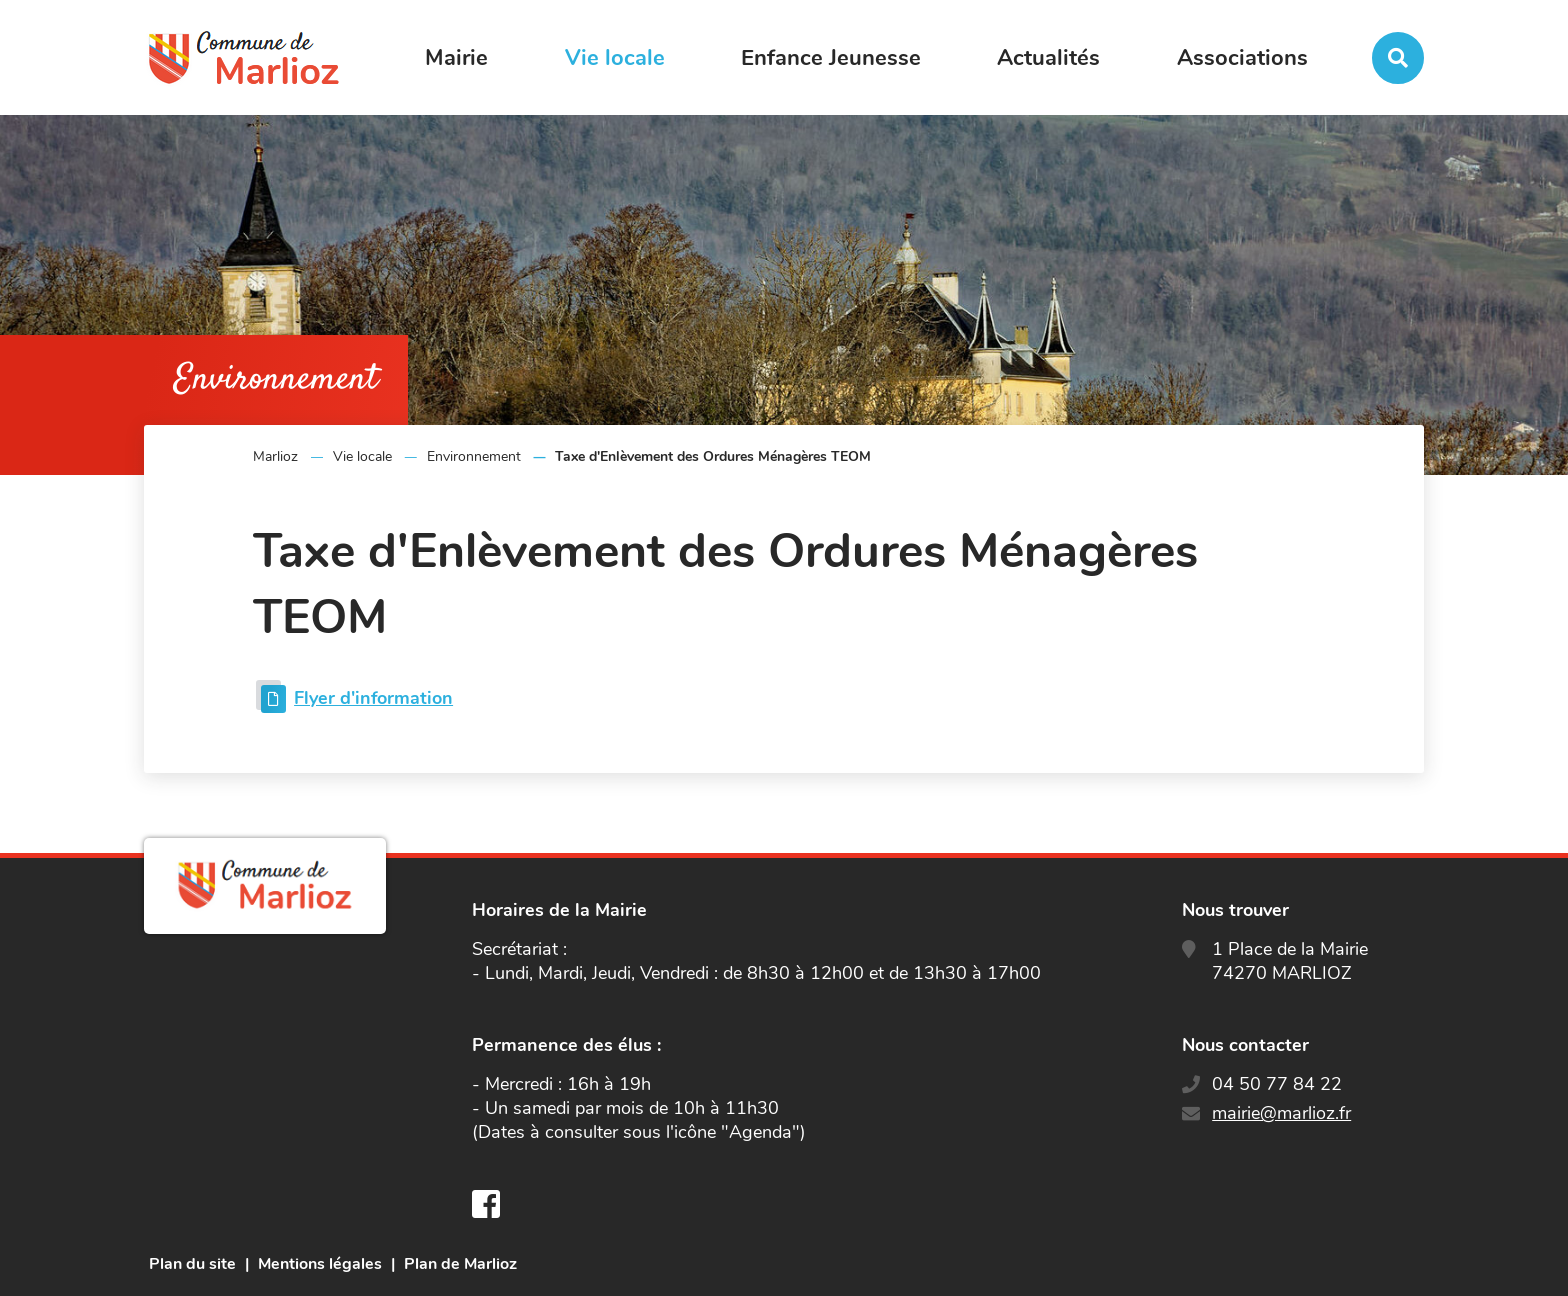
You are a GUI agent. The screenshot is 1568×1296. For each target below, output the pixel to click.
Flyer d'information (373, 698)
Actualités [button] (1048, 58)
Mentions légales (320, 1264)
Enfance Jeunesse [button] (831, 58)
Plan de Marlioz (460, 1264)
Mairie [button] (456, 58)
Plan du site (192, 1264)
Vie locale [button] (615, 58)
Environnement (474, 456)
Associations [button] (1242, 58)
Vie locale (362, 456)
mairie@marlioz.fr (1281, 1113)
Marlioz (275, 456)
